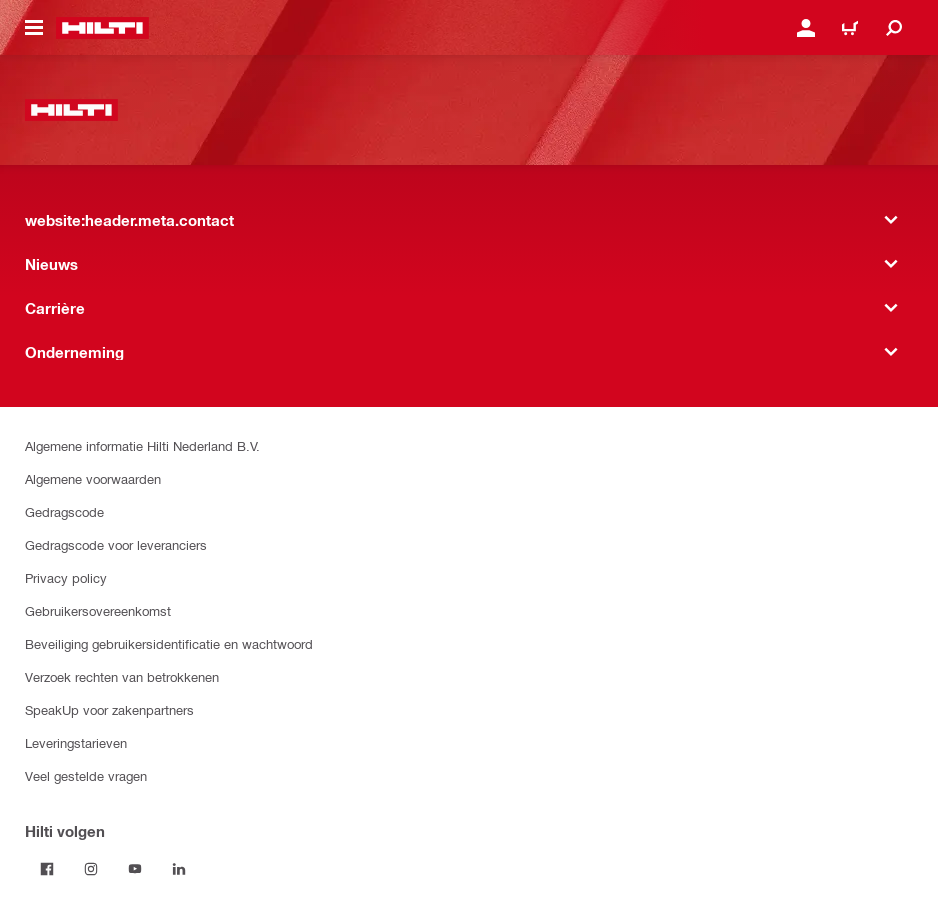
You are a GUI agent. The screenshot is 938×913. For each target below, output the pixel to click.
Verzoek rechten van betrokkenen (122, 676)
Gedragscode (64, 511)
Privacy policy (66, 577)
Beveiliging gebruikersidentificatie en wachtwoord (169, 643)
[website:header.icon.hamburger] (34, 28)
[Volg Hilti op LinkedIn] (179, 869)
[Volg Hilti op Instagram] (91, 869)
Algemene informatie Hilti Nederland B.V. (142, 445)
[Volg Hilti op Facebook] (47, 869)
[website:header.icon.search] (894, 28)
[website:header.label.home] (102, 28)
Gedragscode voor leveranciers (116, 544)
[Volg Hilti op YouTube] (135, 869)
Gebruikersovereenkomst (98, 610)
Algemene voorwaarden (93, 478)
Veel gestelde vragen (86, 775)
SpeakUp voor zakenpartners (109, 709)
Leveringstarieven (76, 742)
